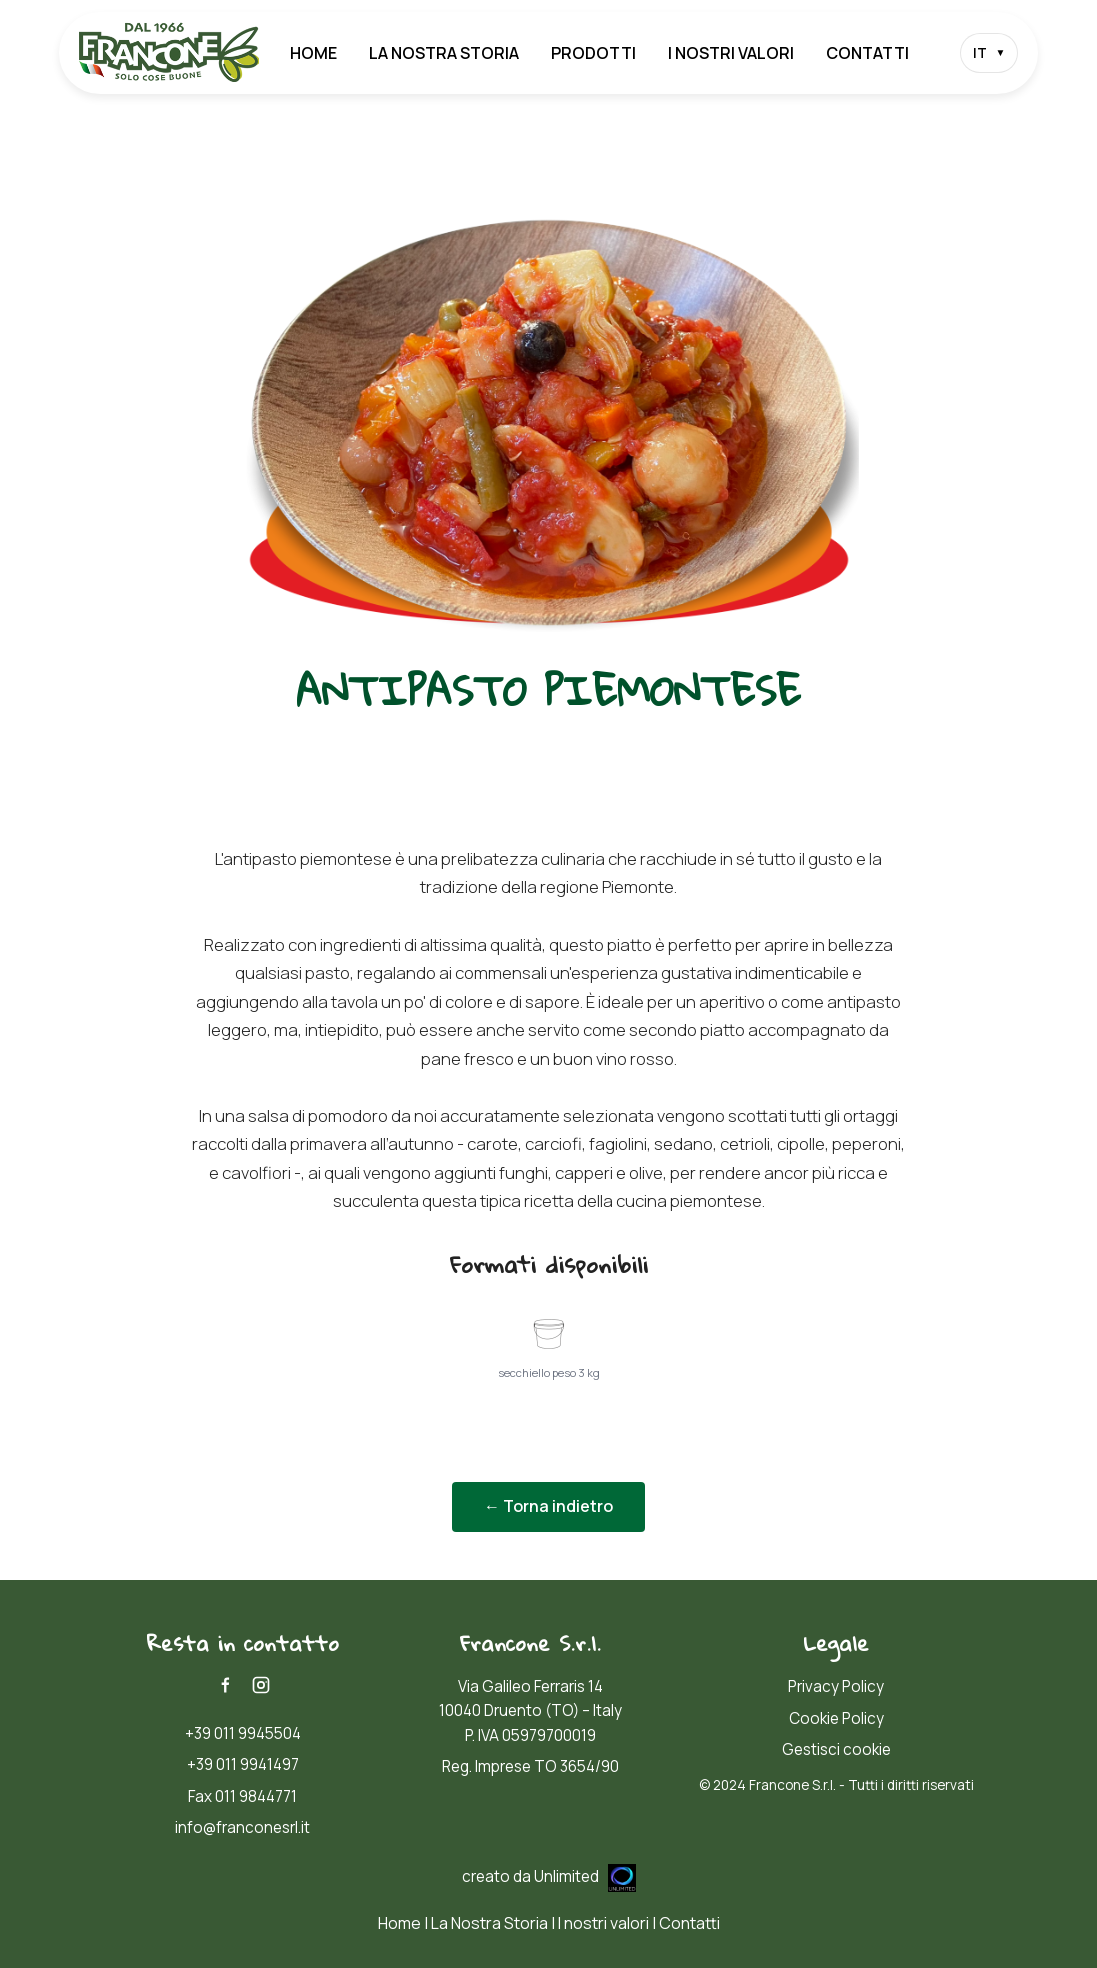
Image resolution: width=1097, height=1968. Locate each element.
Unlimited (585, 1876)
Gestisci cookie (836, 1749)
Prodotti (593, 53)
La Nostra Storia (444, 53)
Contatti (867, 53)
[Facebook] (225, 1685)
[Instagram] (261, 1685)
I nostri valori (731, 53)
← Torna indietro (548, 1506)
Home (313, 53)
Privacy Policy (836, 1686)
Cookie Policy (836, 1718)
